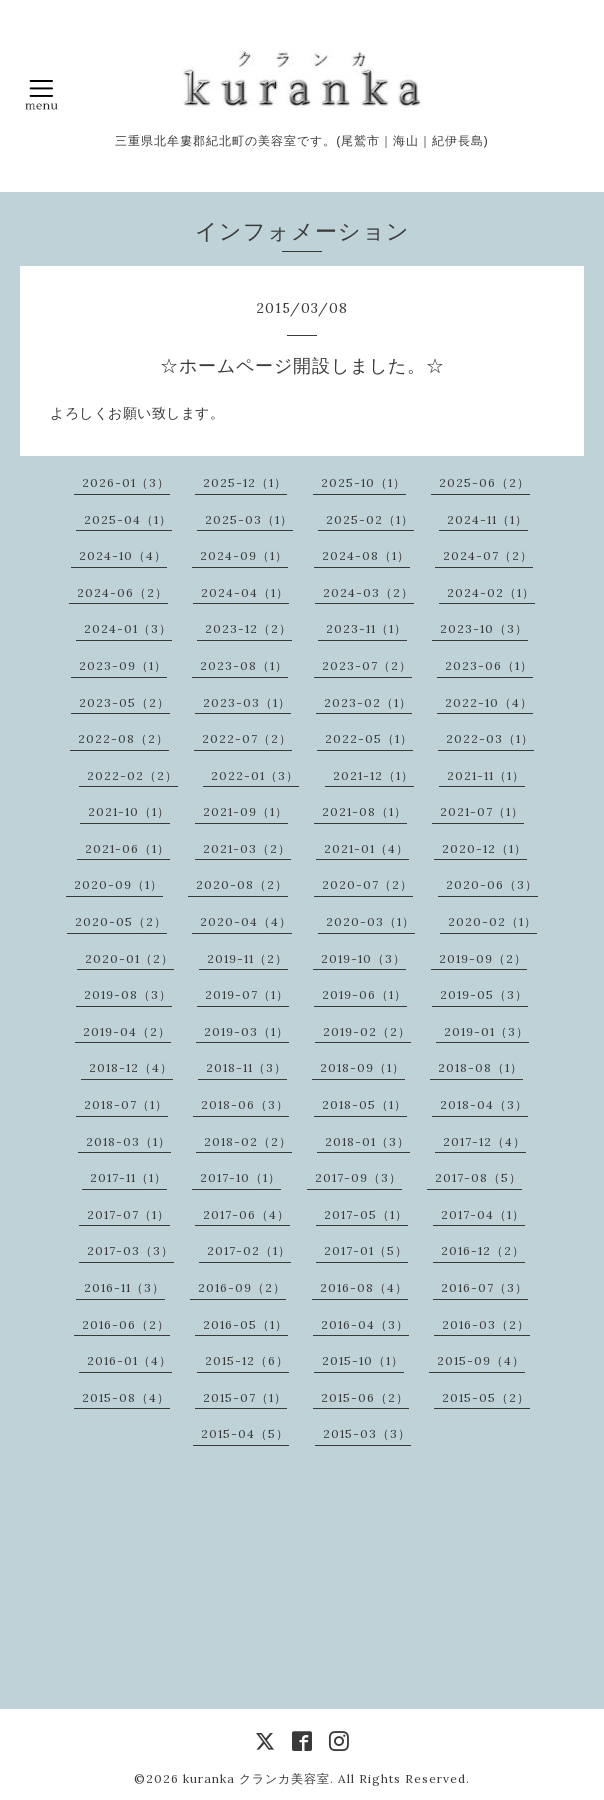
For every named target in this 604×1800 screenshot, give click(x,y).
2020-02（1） (492, 921)
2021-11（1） (486, 775)
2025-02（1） (370, 519)
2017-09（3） (358, 1177)
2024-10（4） (123, 555)
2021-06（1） (127, 848)
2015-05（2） (486, 1397)
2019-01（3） (486, 1031)
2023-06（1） (489, 665)
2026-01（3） (126, 482)
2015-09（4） (481, 1360)
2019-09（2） (483, 958)
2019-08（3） (128, 994)
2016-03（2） (486, 1324)
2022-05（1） (369, 738)
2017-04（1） (483, 1214)
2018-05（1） (364, 1104)
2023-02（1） (368, 702)
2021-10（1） (129, 811)
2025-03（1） (249, 519)
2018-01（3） (367, 1141)
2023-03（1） (247, 702)
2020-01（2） (129, 958)
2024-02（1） (491, 592)
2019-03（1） (246, 1031)
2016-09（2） (242, 1287)
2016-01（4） (129, 1360)
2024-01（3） (128, 628)
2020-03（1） (370, 921)
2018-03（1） (128, 1141)
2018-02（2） (248, 1141)
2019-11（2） (247, 958)
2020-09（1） (118, 884)
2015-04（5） (245, 1433)
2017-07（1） (128, 1214)
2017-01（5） (366, 1250)
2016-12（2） (483, 1250)
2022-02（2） (132, 775)
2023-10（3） (484, 628)
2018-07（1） (126, 1104)
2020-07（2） (367, 884)
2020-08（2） (242, 884)
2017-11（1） (128, 1177)
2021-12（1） (373, 775)
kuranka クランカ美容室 (256, 1778)
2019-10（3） (363, 958)
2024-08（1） (366, 555)
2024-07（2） (488, 555)
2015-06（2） (365, 1397)
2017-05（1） (366, 1214)
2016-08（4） (364, 1287)
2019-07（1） (247, 994)
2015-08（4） (126, 1397)
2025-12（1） (245, 482)
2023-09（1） (123, 665)
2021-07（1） (482, 811)
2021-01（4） (366, 848)
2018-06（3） (245, 1104)
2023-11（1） (366, 628)
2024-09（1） (244, 555)
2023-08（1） (244, 665)
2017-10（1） (240, 1177)
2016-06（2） (126, 1324)
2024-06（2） (122, 592)
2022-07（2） (247, 738)
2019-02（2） (367, 1031)
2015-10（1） (363, 1360)
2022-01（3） (255, 775)
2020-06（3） (492, 884)
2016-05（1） (245, 1324)
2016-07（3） (484, 1287)
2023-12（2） (248, 628)
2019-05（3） (484, 994)
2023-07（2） (367, 665)
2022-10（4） (489, 702)
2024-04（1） (245, 592)
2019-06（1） (364, 994)
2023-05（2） (124, 702)
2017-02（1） (249, 1250)
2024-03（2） (368, 592)
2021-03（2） (247, 848)
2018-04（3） (484, 1104)
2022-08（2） (123, 738)
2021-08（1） (364, 811)
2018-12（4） (131, 1067)
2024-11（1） (487, 519)
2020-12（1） (484, 848)
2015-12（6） (247, 1360)
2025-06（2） (484, 482)
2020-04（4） (246, 921)
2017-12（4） (484, 1141)
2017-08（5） (478, 1177)
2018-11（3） (246, 1067)
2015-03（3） (367, 1433)
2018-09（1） (362, 1067)
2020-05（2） (121, 921)
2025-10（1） (363, 482)
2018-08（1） (480, 1067)
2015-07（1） (245, 1397)
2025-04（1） (128, 519)
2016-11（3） (124, 1287)
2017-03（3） (130, 1250)
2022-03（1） (490, 738)
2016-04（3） (365, 1324)
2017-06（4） (246, 1214)
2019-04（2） (127, 1031)
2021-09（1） (245, 811)
